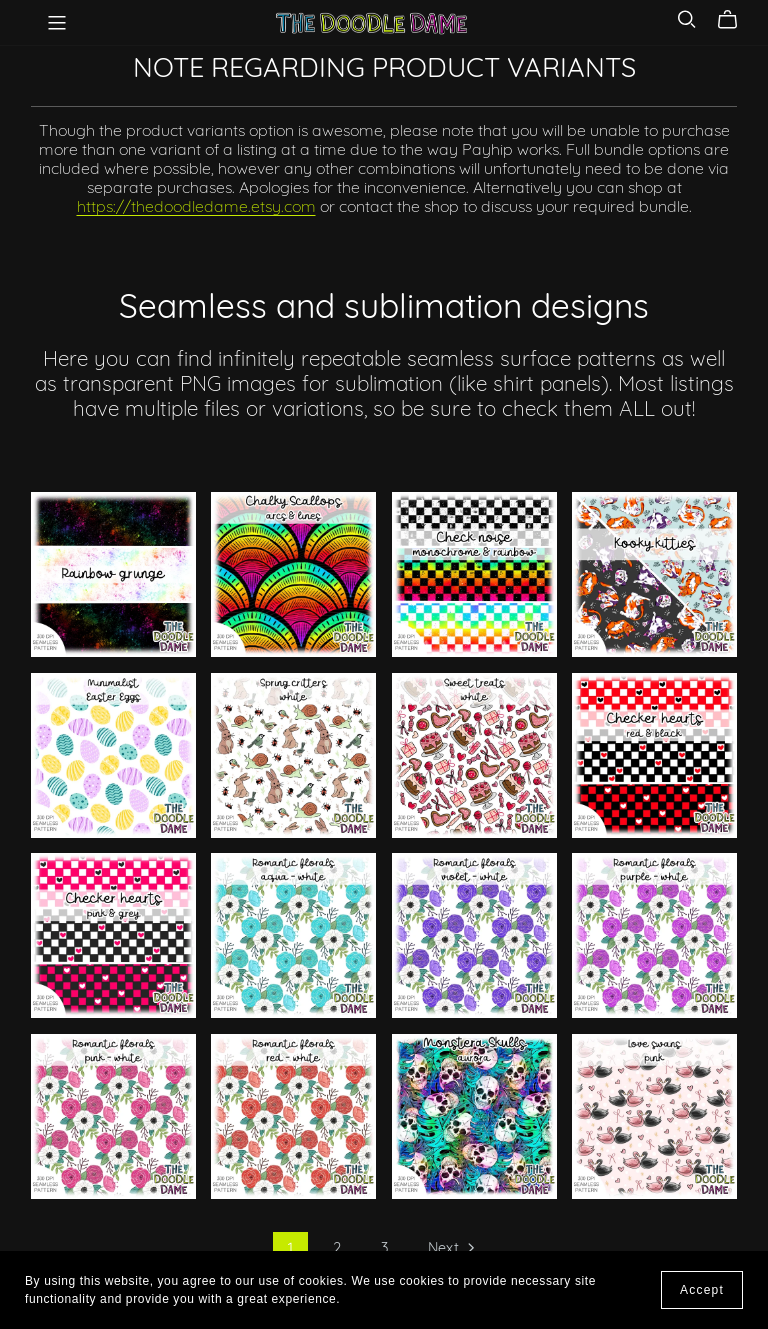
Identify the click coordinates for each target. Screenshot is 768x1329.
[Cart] (735, 20)
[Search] (687, 19)
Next (453, 1251)
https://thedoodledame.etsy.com (196, 208)
